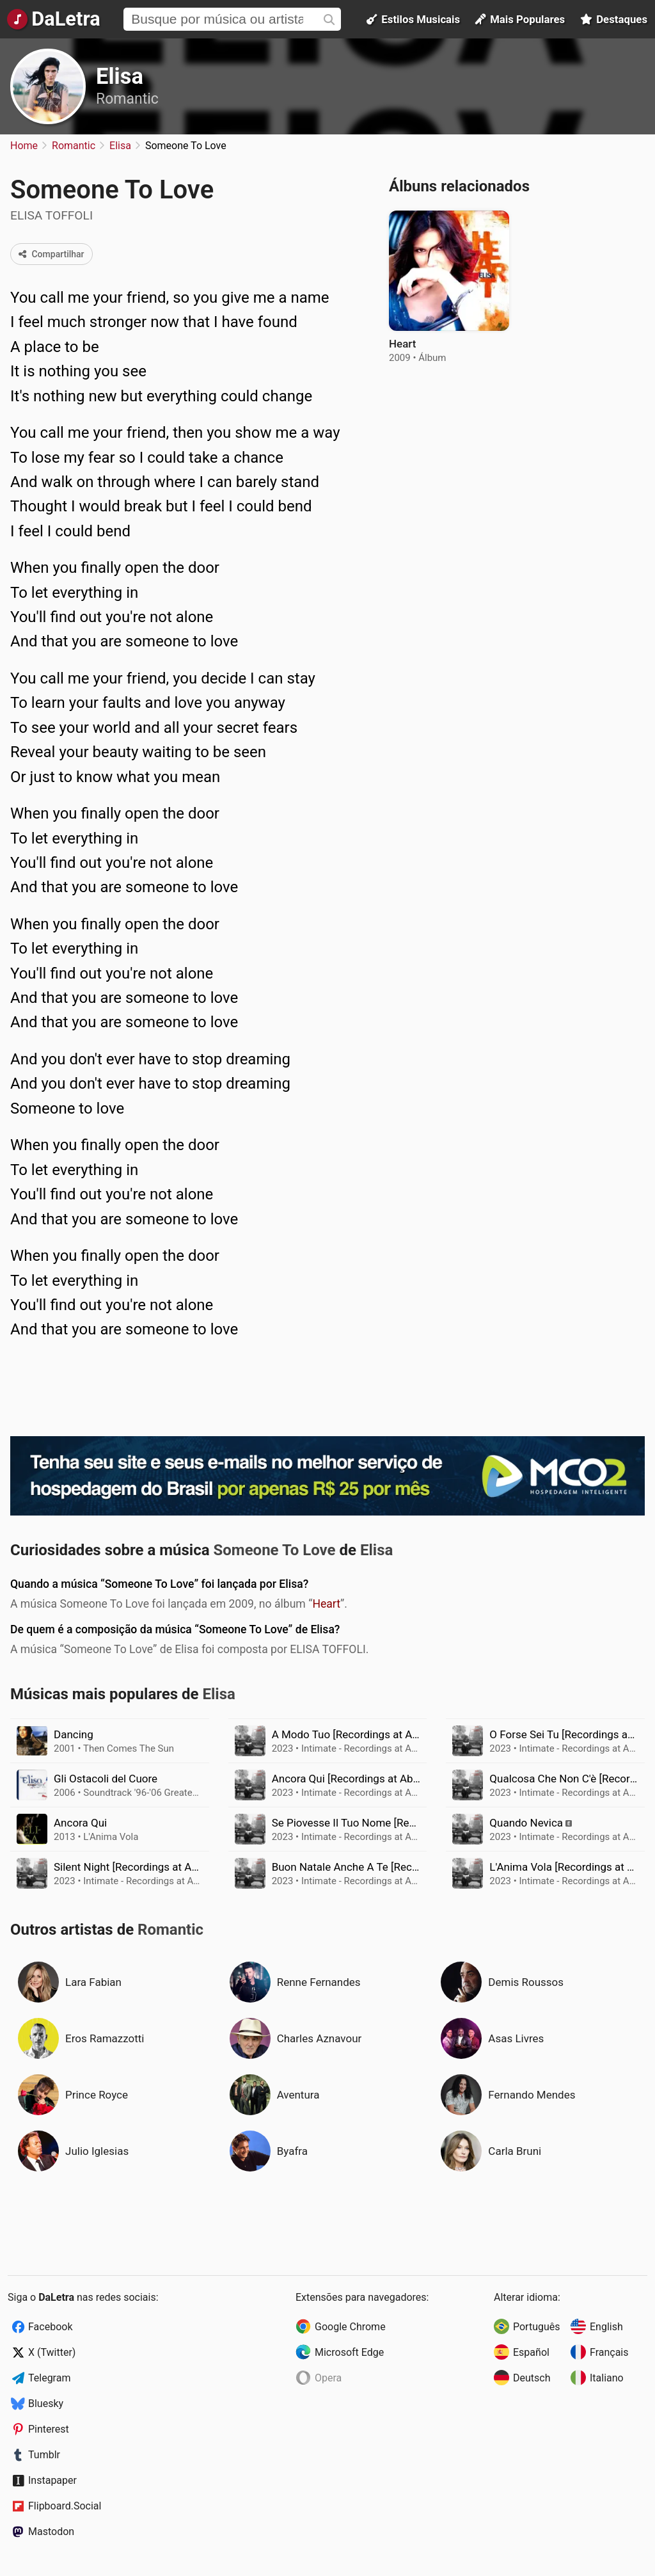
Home (24, 146)
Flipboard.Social (64, 2506)
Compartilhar (51, 254)
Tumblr (44, 2455)
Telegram (49, 2378)
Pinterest (48, 2429)
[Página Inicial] (53, 19)
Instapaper (52, 2480)
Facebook (50, 2327)
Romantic (127, 99)
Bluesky (45, 2403)
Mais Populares (520, 19)
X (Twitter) (51, 2352)
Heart (326, 1603)
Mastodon (51, 2531)
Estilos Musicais (413, 19)
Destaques (613, 19)
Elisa (119, 76)
